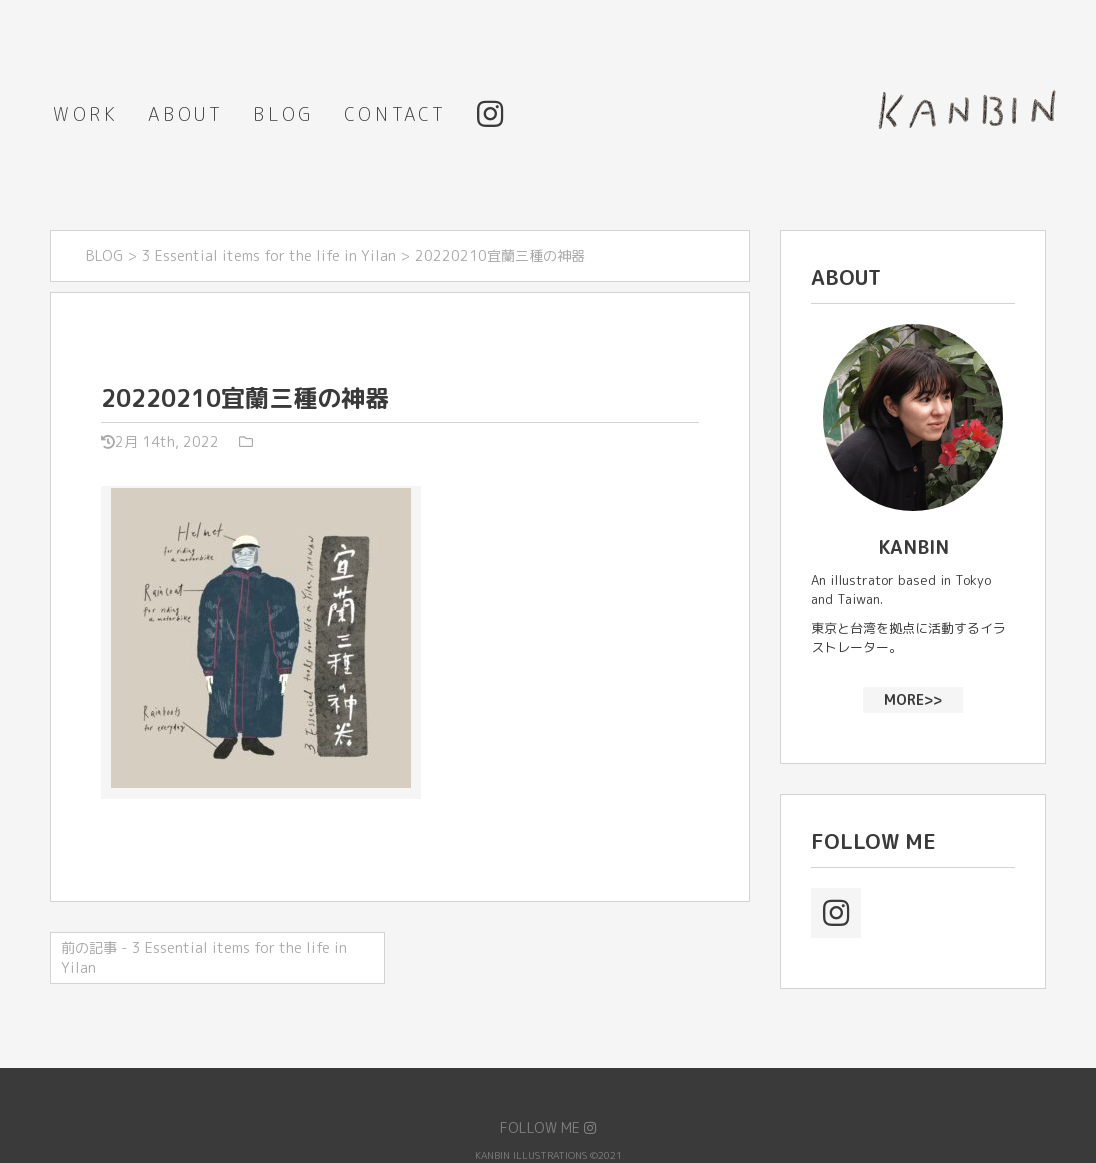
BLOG (283, 114)
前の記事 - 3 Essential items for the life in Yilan (204, 957)
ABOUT (185, 114)
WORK (85, 114)
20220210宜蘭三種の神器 (245, 398)
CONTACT (395, 114)
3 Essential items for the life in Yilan (269, 255)
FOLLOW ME (548, 1127)
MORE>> (913, 698)
